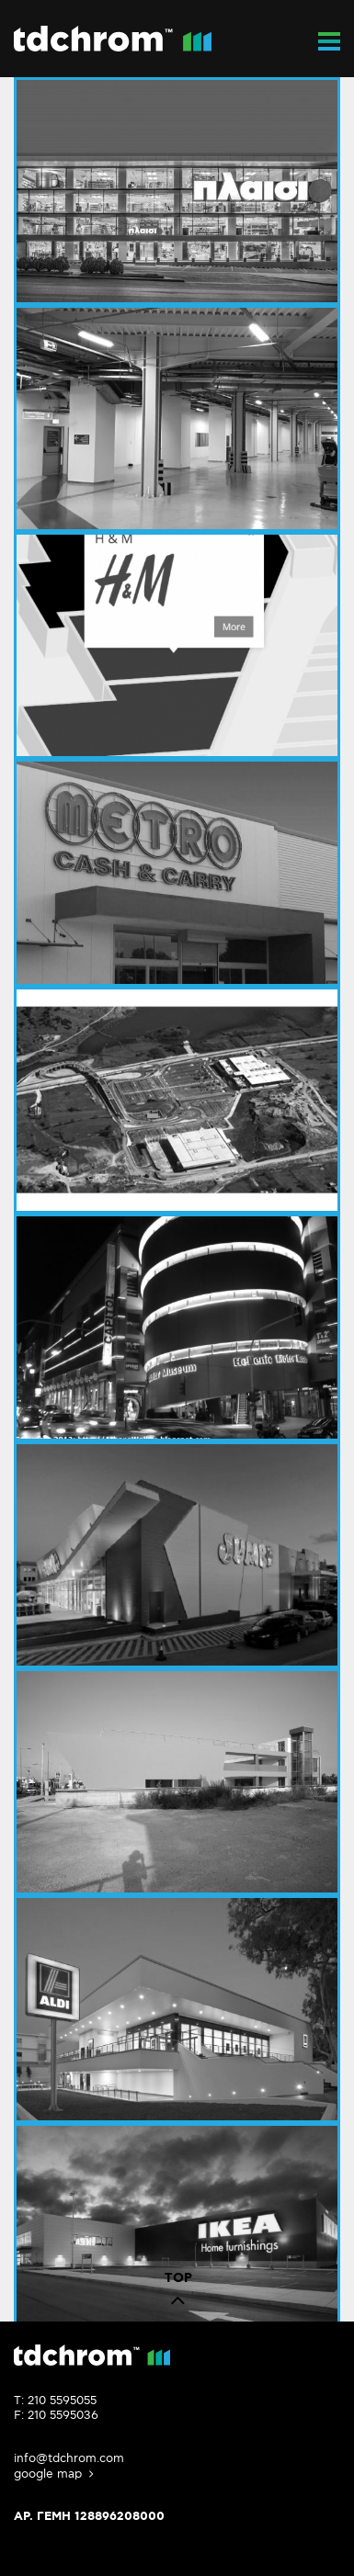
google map (55, 2474)
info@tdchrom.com (69, 2458)
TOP (178, 2293)
